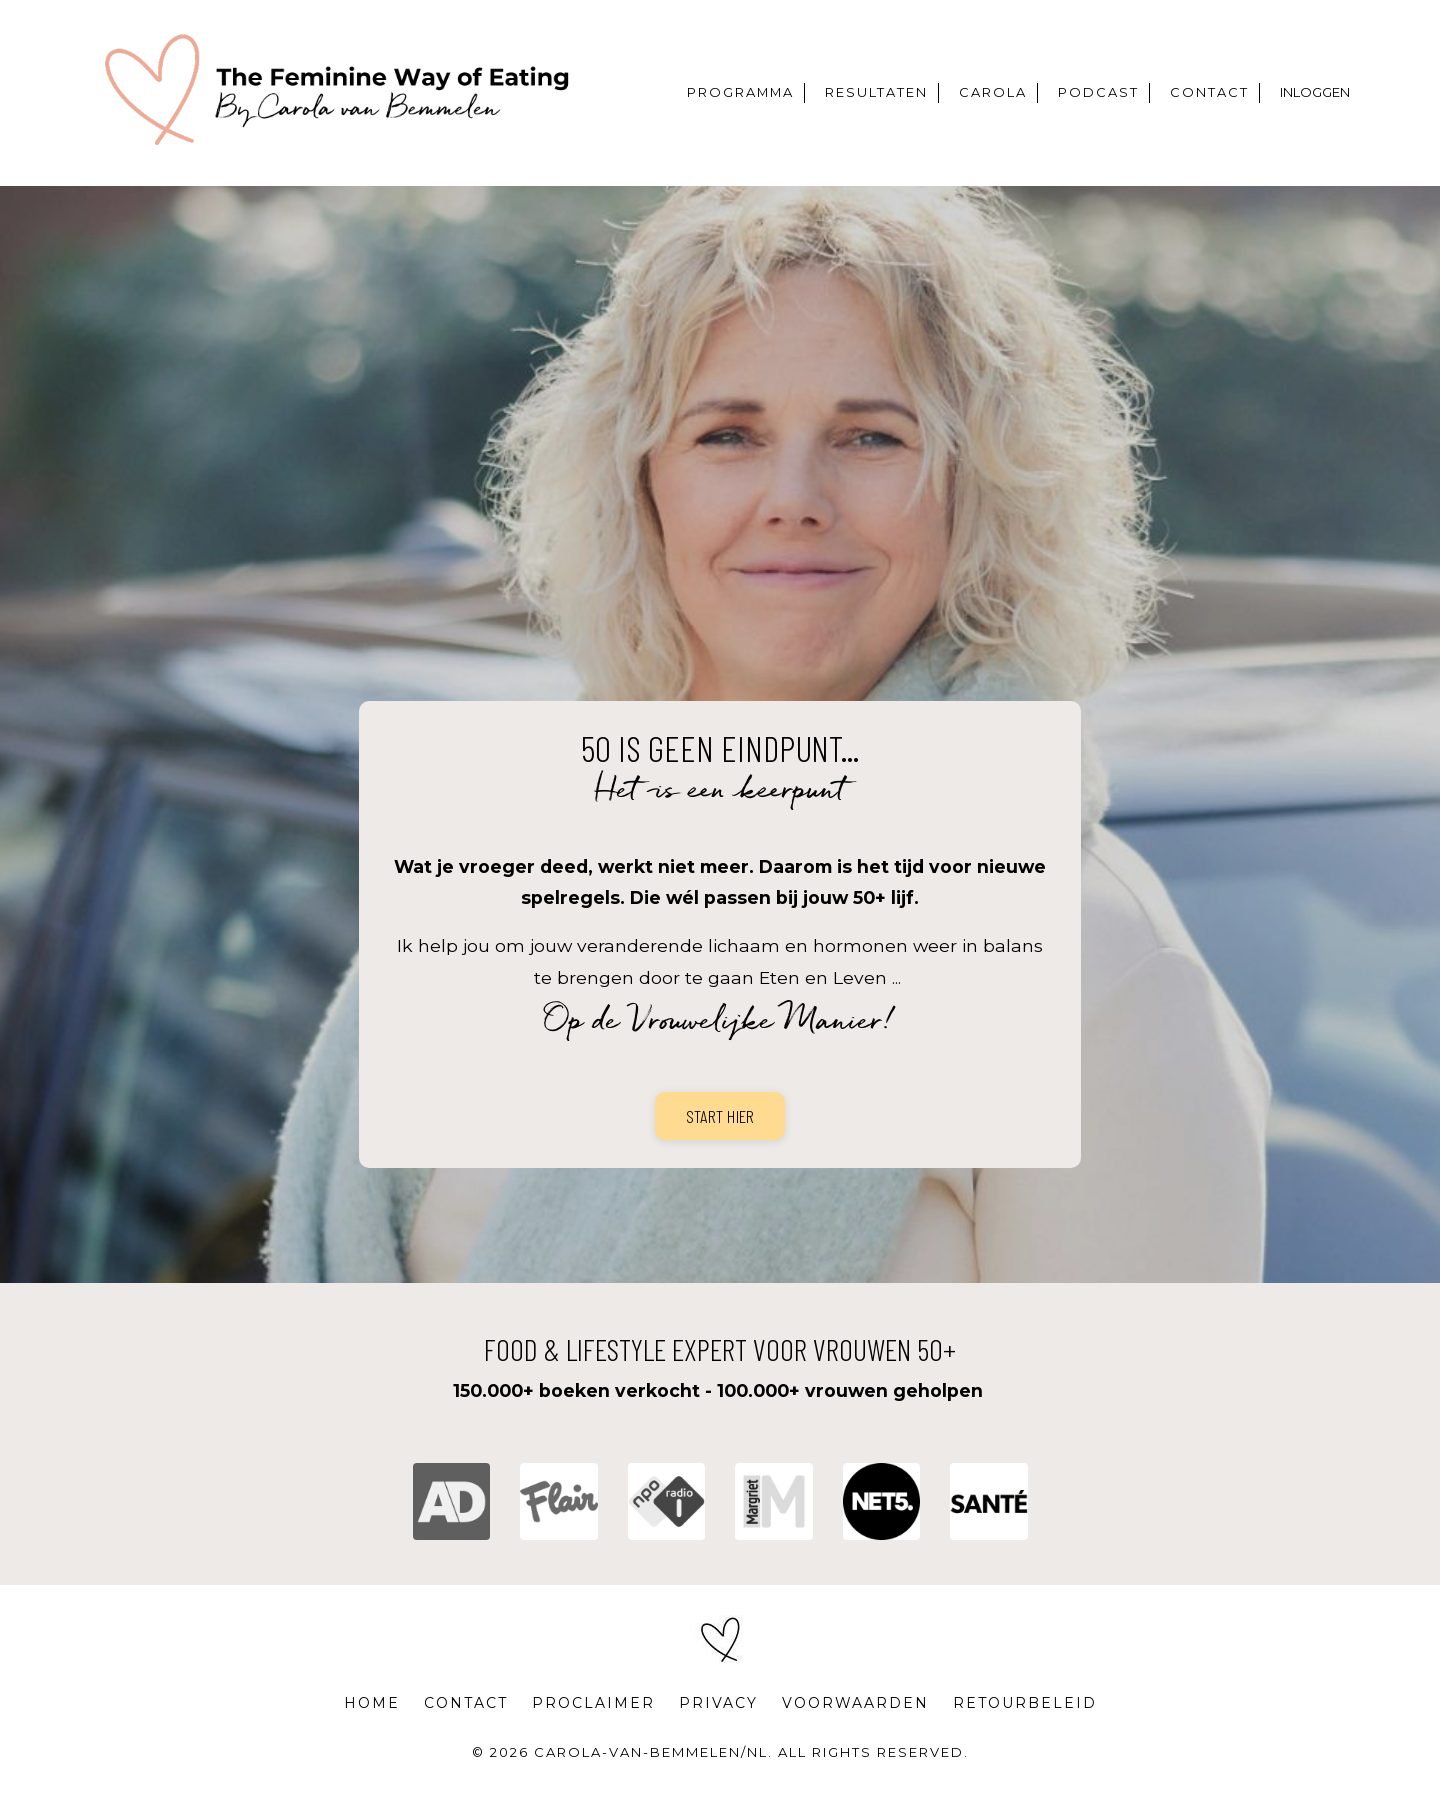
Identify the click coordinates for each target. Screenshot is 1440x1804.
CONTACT (1214, 92)
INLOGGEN (1316, 92)
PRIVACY (718, 1716)
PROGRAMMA (759, 92)
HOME (369, 1716)
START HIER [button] (720, 1123)
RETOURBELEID (1027, 1716)
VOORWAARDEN (856, 1716)
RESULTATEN (892, 92)
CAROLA (1006, 92)
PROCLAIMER (592, 1716)
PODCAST (1108, 92)
